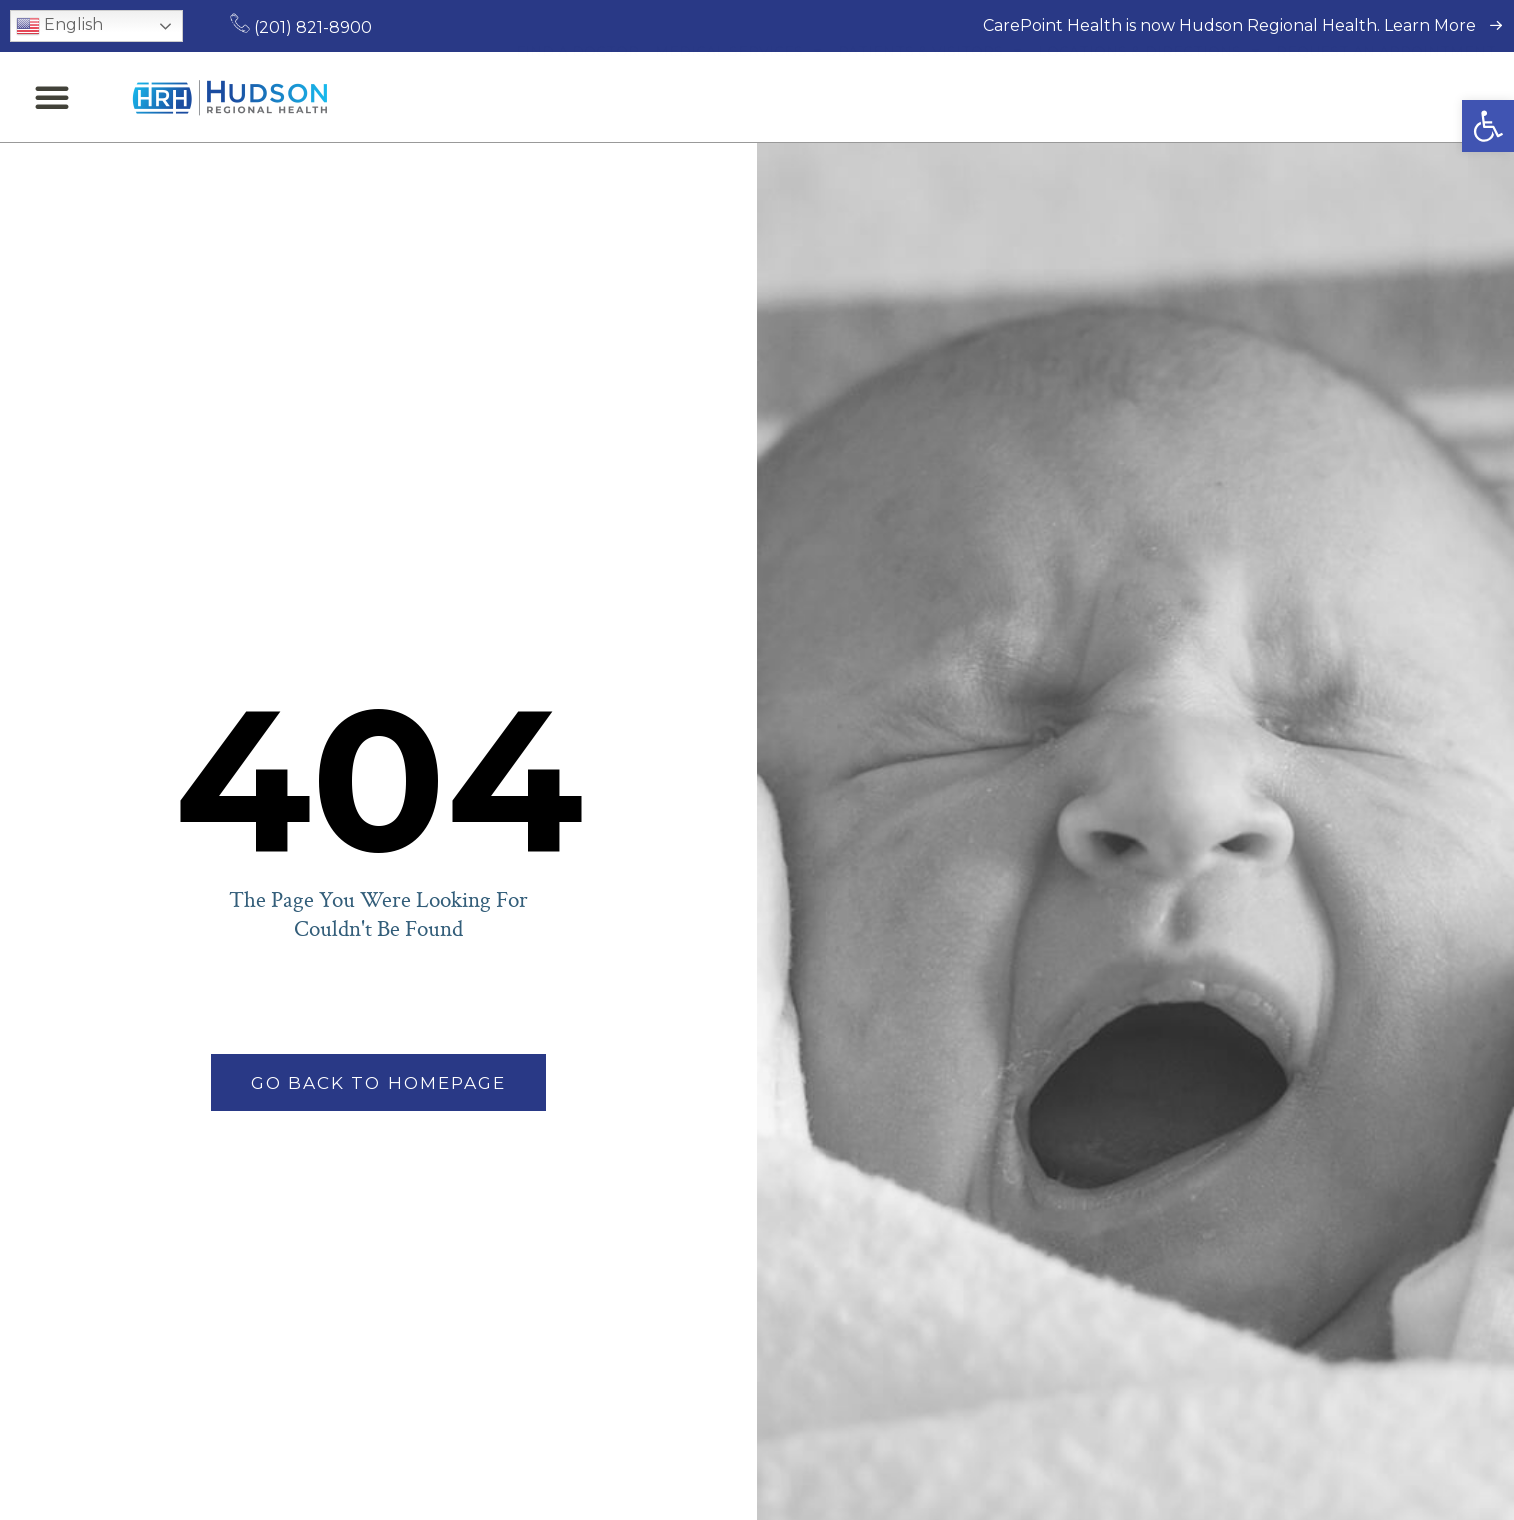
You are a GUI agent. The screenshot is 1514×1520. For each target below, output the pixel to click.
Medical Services (738, 97)
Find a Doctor (577, 97)
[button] (1488, 126)
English (59, 26)
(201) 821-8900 (301, 27)
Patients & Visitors (930, 97)
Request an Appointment (1386, 97)
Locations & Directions (1149, 97)
